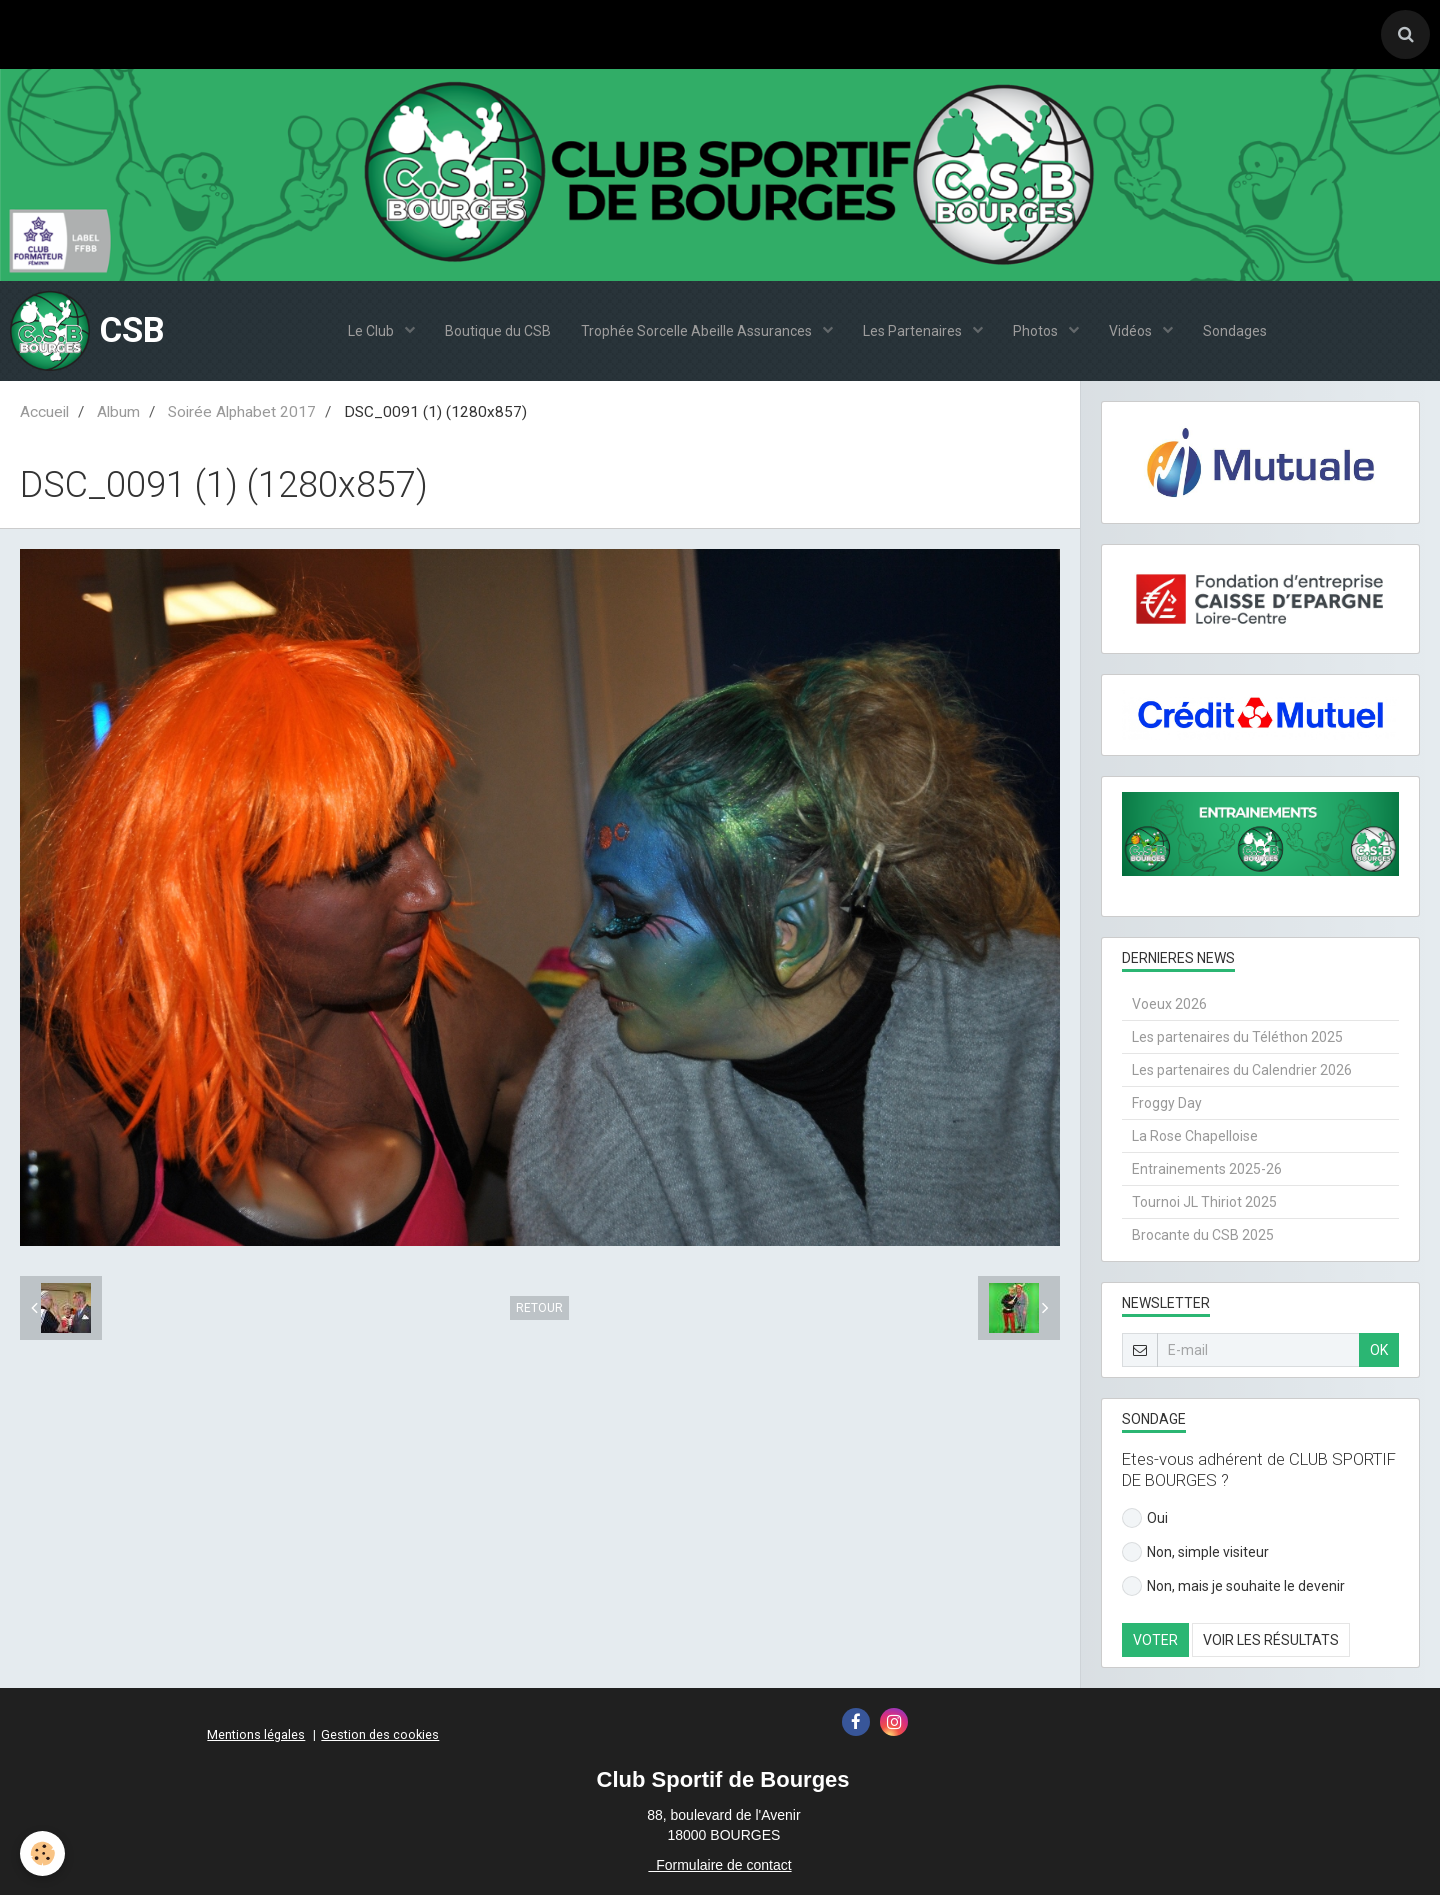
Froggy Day (1167, 1103)
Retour (539, 1308)
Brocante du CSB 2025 (1203, 1235)
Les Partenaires (914, 331)
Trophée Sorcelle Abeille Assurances (698, 331)
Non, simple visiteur (1195, 1552)
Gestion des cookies (380, 1734)
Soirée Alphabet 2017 (242, 412)
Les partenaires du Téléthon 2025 (1237, 1037)
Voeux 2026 (1169, 1004)
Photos (1037, 331)
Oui (1145, 1518)
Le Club (372, 331)
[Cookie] (42, 1853)
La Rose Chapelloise (1195, 1136)
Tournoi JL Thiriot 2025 (1204, 1202)
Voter (1155, 1640)
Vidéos (1132, 331)
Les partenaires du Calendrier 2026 (1242, 1070)
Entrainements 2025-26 (1207, 1169)
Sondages (1235, 331)
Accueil (44, 412)
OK (1379, 1350)
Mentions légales (256, 1734)
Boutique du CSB (498, 331)
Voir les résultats (1271, 1640)
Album (118, 412)
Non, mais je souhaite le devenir (1233, 1586)
